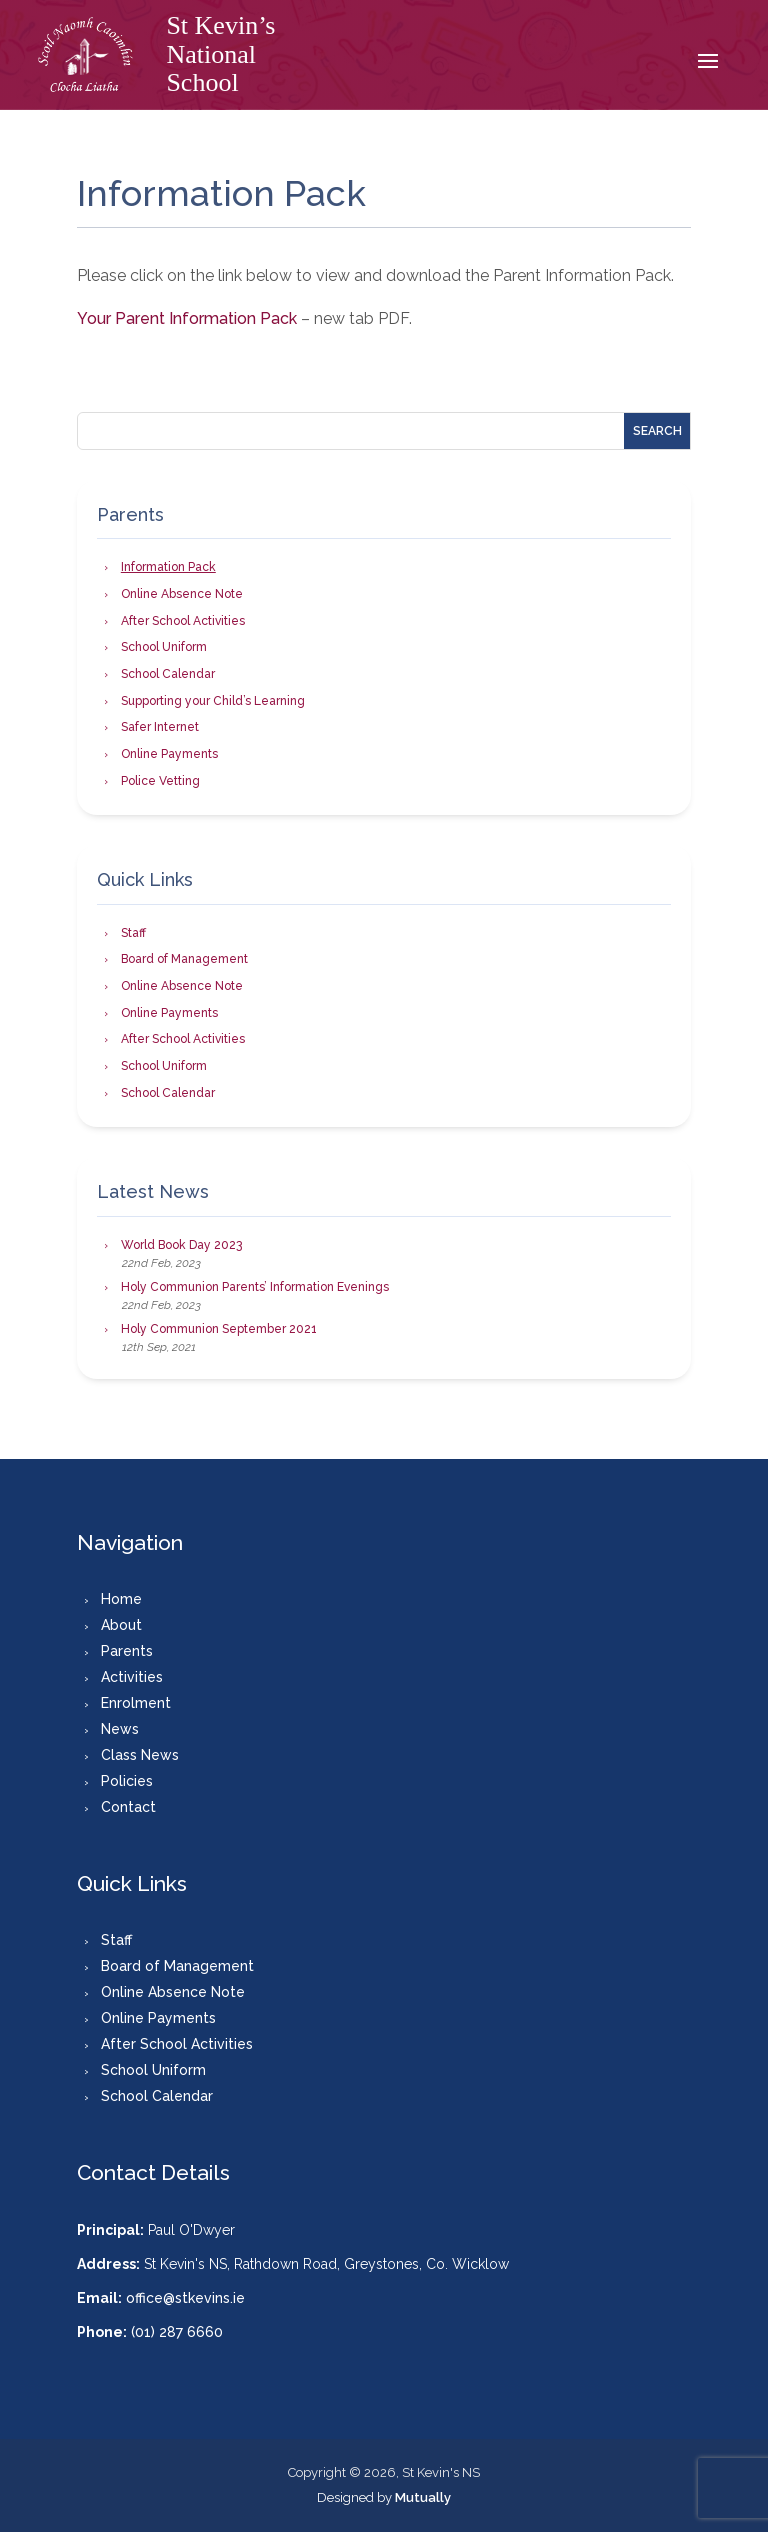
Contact (128, 1807)
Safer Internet (160, 727)
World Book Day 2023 (181, 1245)
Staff (133, 933)
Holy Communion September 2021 (219, 1329)
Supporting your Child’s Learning (213, 701)
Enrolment (136, 1703)
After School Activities (183, 621)
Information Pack (168, 567)
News (120, 1729)
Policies (127, 1781)
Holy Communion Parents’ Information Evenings (255, 1287)
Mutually (423, 2497)
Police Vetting (160, 781)
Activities (132, 1677)
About (121, 1625)
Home (121, 1599)
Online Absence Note (182, 594)
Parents (127, 1651)
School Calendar (168, 674)
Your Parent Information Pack (189, 318)
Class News (140, 1755)
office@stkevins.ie (185, 2298)
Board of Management (184, 959)
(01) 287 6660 (177, 2332)
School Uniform (164, 647)
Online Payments (169, 754)
